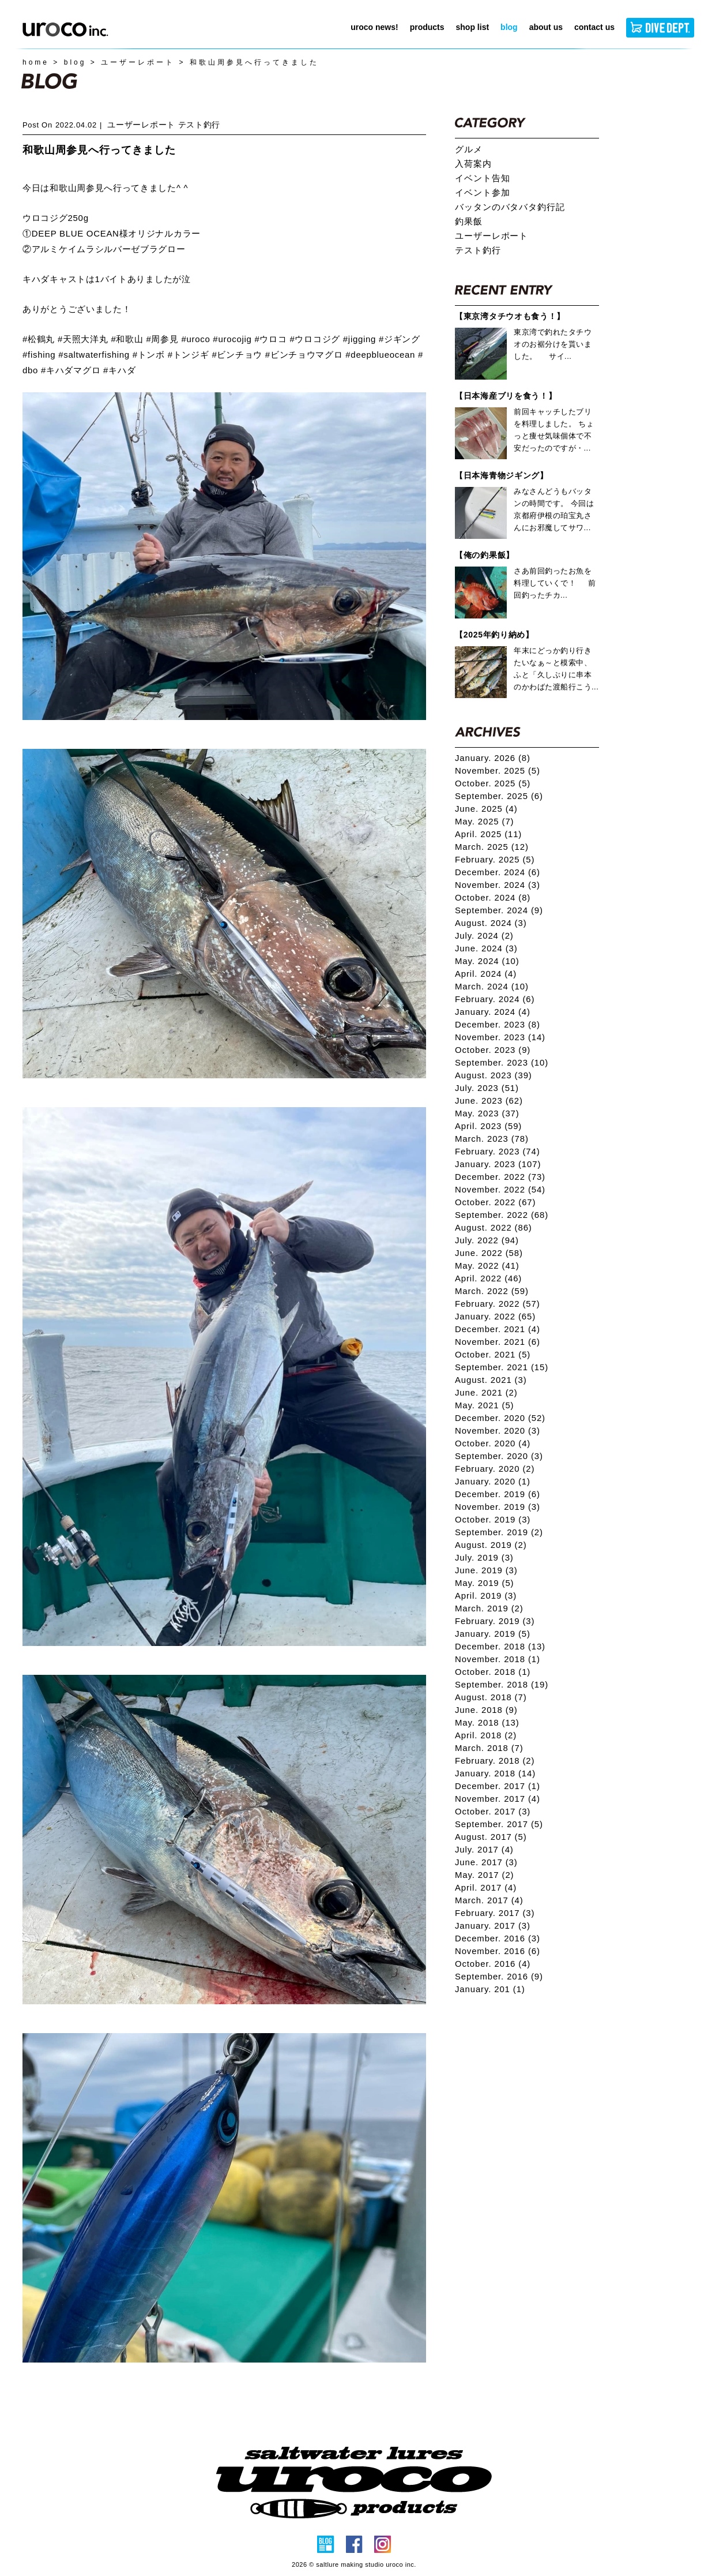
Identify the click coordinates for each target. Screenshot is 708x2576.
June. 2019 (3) (486, 1570)
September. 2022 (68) (501, 1215)
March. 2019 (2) (489, 1608)
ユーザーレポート (141, 124)
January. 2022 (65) (495, 1316)
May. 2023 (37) (487, 1113)
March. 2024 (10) (492, 986)
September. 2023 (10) (501, 1062)
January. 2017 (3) (492, 1925)
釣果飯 (469, 221)
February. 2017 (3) (494, 1913)
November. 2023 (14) (500, 1037)
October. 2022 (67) (495, 1202)
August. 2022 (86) (493, 1227)
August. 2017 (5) (491, 1837)
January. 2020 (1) (492, 1481)
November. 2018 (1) (497, 1659)
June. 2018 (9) (486, 1710)
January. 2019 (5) (492, 1633)
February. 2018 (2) (494, 1760)
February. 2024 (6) (494, 999)
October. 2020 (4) (492, 1443)
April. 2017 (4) (486, 1887)
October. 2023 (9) (492, 1050)
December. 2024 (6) (497, 872)
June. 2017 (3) (486, 1862)
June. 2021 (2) (486, 1392)
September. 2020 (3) (499, 1456)
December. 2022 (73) (500, 1177)
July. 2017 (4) (484, 1849)
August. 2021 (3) (491, 1380)
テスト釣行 (199, 124)
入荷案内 (473, 163)
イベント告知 (482, 178)
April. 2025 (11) (488, 834)
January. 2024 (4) (492, 1012)
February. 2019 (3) (494, 1621)
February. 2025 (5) (494, 859)
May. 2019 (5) (484, 1583)
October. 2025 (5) (492, 783)
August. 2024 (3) (491, 923)
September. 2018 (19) (501, 1684)
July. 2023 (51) (487, 1088)
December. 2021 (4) (497, 1329)
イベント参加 (482, 192)
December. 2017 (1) (497, 1786)
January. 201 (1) (490, 1989)
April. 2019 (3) (486, 1595)
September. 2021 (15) (501, 1367)
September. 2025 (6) (499, 796)
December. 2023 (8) (497, 1024)
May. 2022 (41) (487, 1265)
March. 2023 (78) (492, 1138)
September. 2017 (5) (499, 1824)
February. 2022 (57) (497, 1303)
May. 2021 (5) (484, 1405)
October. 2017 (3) (492, 1811)
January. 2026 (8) (492, 758)
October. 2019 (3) (492, 1519)
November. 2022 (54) (500, 1189)
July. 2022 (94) (487, 1240)
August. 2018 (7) (491, 1697)
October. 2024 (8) (492, 897)
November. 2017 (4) (497, 1798)
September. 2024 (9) (499, 910)
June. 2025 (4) (486, 808)
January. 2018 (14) (495, 1773)
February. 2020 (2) (494, 1468)
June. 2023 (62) (489, 1100)
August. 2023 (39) (493, 1075)
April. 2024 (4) (486, 973)
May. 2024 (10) (487, 961)
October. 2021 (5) (492, 1354)
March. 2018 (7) (489, 1748)
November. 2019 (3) (497, 1507)
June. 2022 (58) (489, 1253)
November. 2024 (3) (497, 885)
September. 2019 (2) (499, 1532)
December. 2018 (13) (500, 1646)
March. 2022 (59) (492, 1291)
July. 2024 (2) (484, 935)
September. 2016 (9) (499, 1976)
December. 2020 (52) (500, 1418)
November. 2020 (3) (497, 1430)
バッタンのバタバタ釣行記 (510, 207)
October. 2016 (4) (492, 1963)
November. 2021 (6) (497, 1342)
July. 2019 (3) (484, 1557)
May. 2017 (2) (484, 1875)
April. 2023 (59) (488, 1126)
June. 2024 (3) (486, 948)
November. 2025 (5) (497, 770)
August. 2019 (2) (491, 1545)
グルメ (469, 149)
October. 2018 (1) (492, 1672)
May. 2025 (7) (484, 821)
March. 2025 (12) (492, 847)
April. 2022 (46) (488, 1278)
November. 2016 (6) (497, 1951)
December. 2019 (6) (497, 1494)
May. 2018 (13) (487, 1722)
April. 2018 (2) (486, 1735)
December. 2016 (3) (497, 1938)
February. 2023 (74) (497, 1151)
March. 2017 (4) (489, 1900)
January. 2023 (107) (498, 1164)
